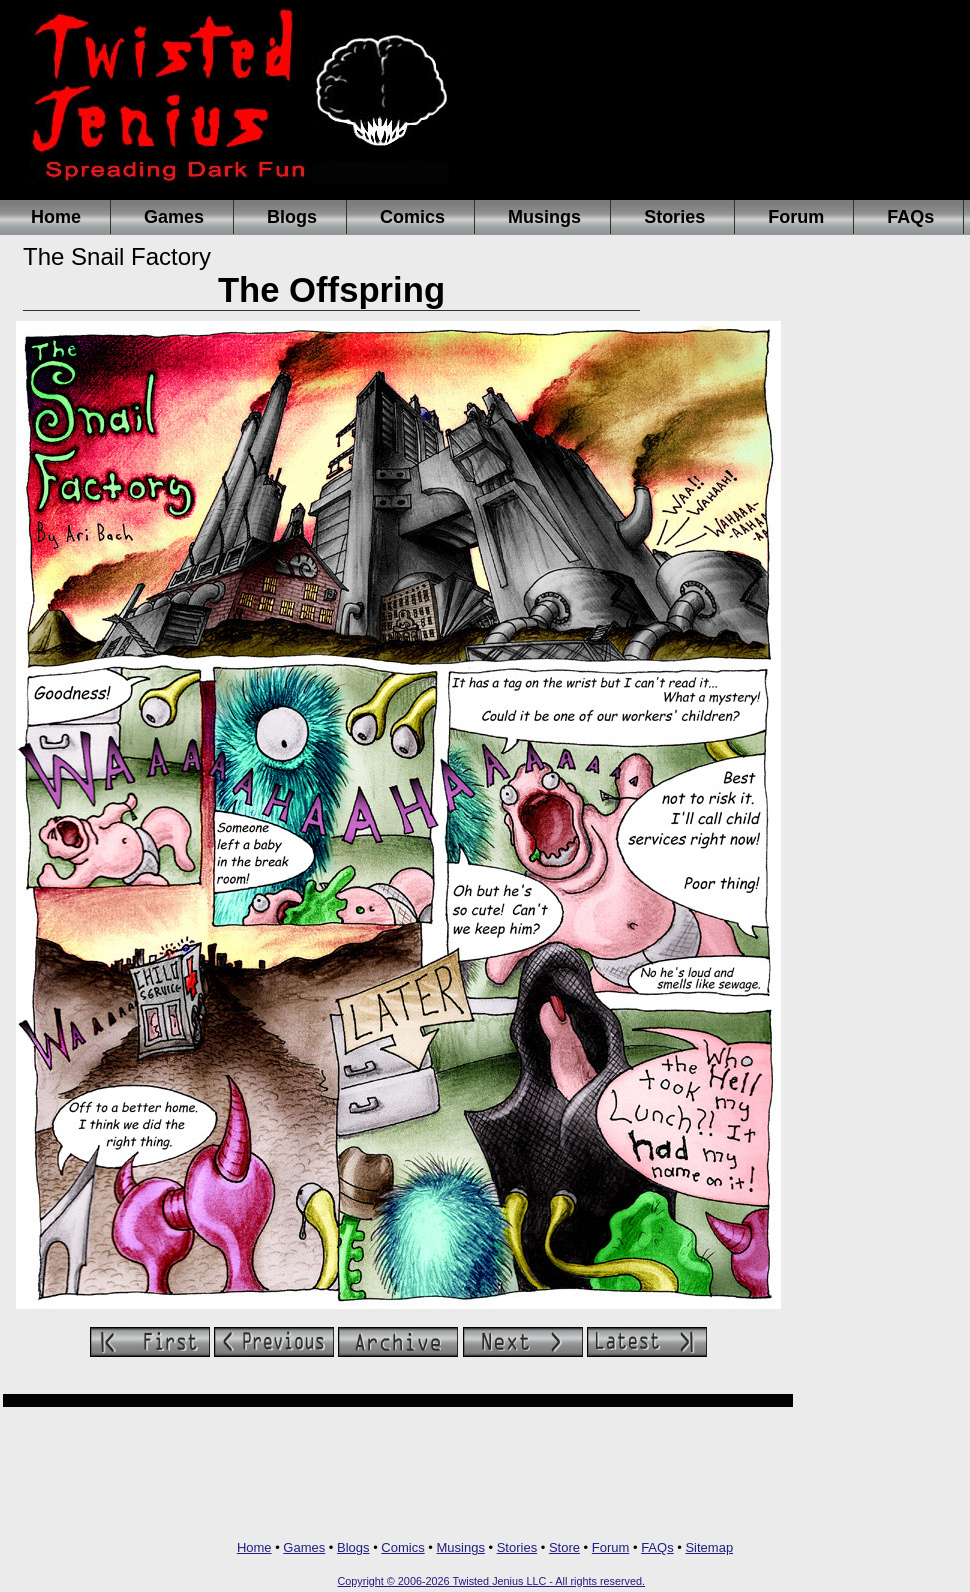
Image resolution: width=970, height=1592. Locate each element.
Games (174, 217)
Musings (544, 217)
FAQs (910, 217)
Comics (412, 217)
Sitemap (709, 1547)
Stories (674, 217)
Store (564, 1547)
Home (56, 217)
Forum (796, 217)
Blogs (292, 217)
